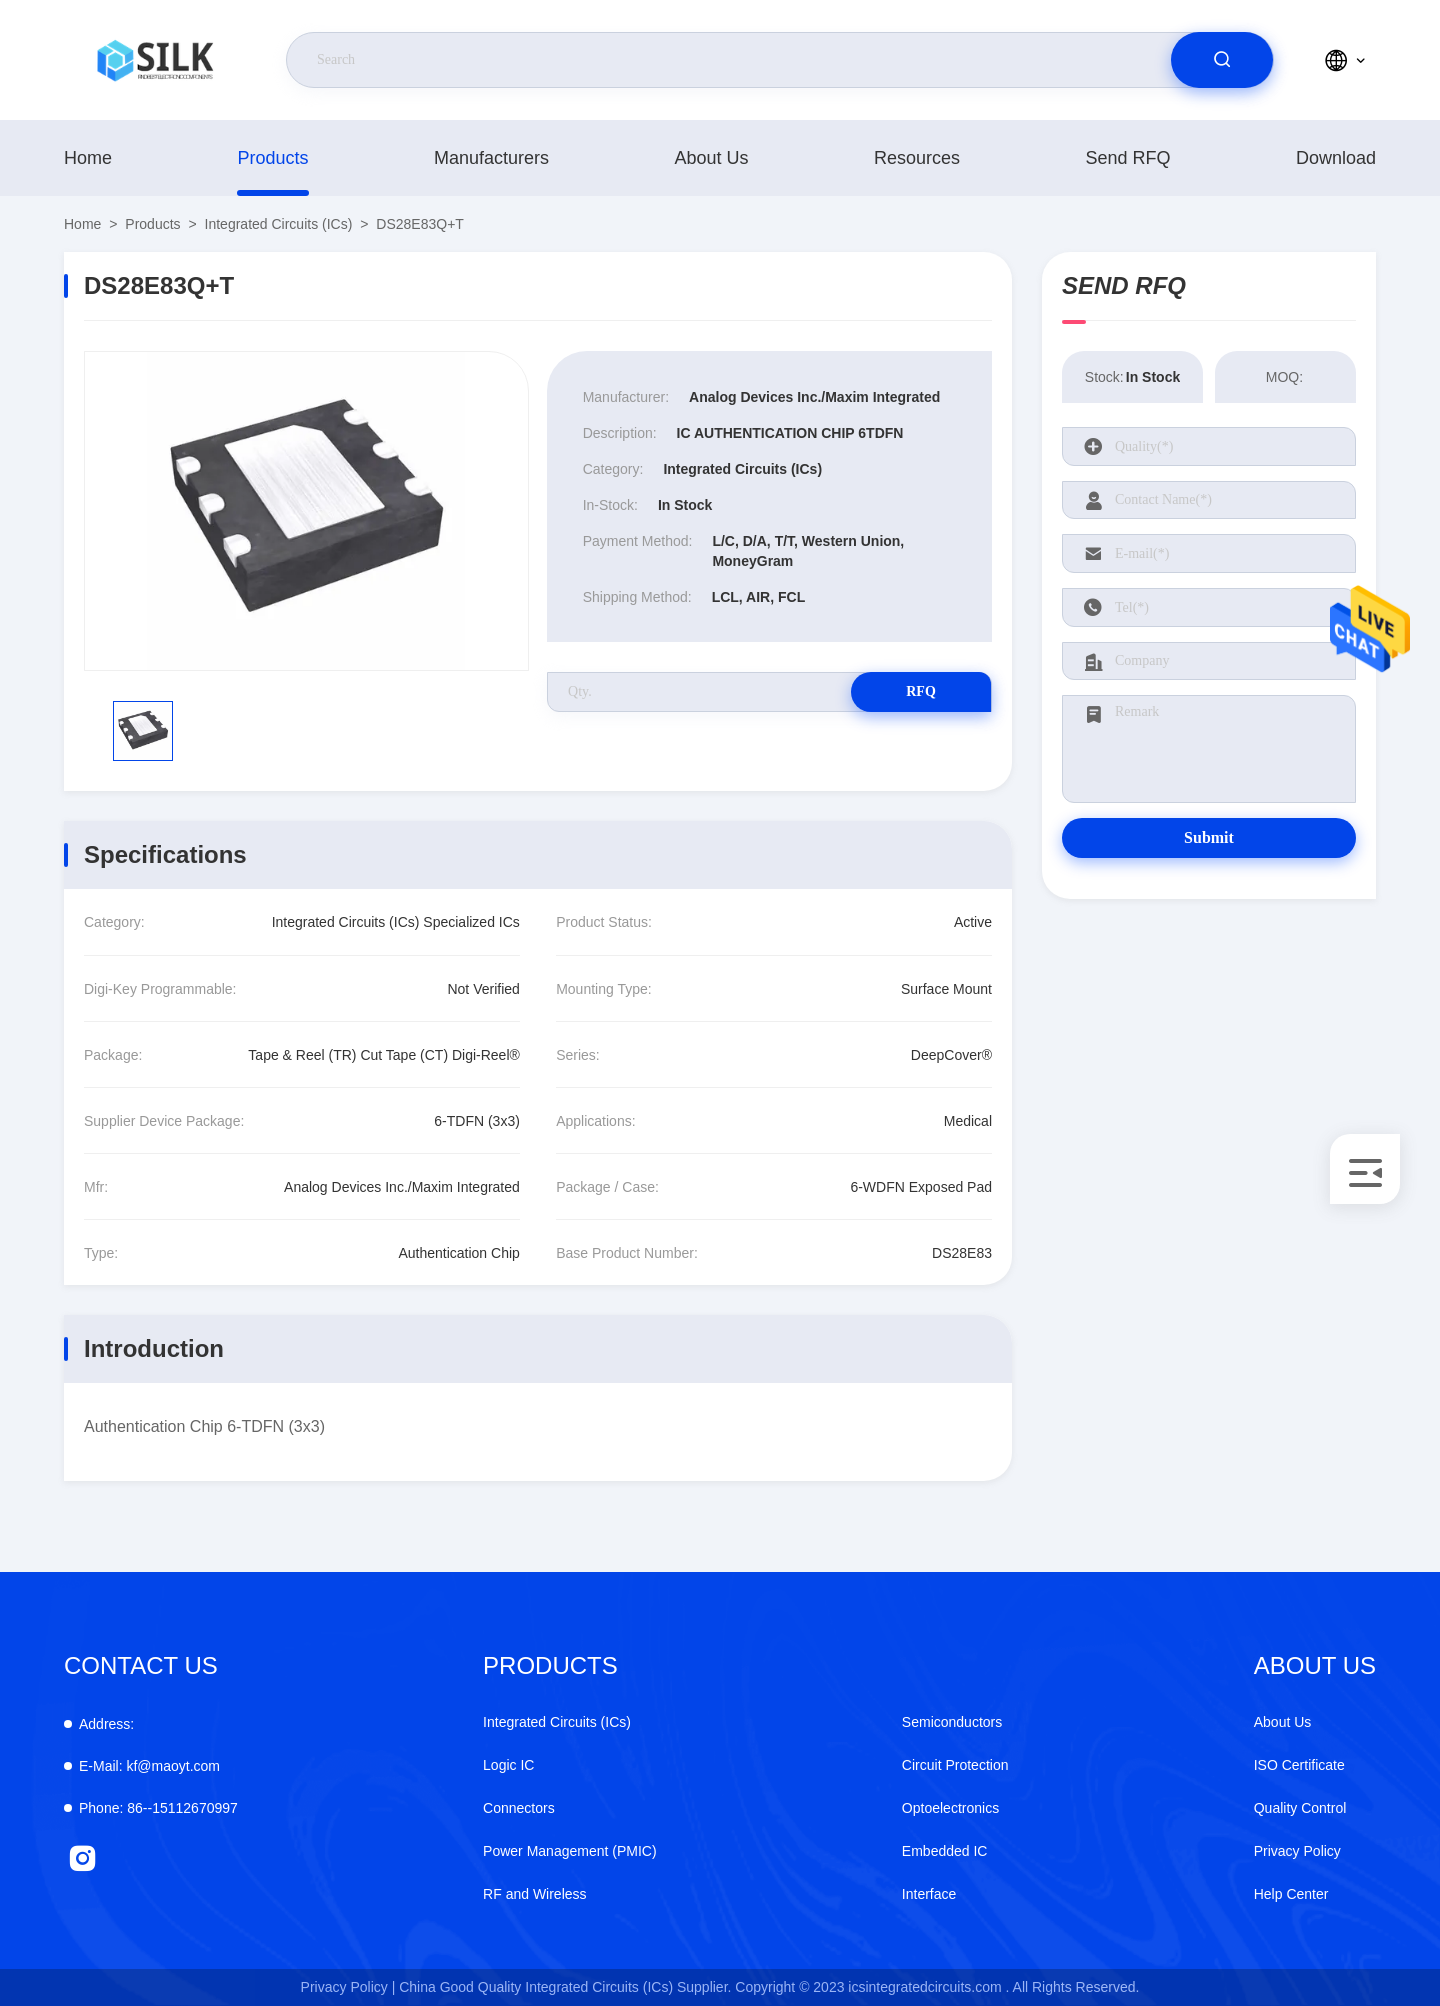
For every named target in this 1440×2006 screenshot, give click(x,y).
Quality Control (1300, 1808)
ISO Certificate (1299, 1765)
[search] (1222, 60)
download (1336, 158)
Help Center (1291, 1894)
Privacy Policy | (348, 1987)
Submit (1209, 837)
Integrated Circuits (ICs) (279, 224)
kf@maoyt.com (149, 1766)
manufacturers (491, 158)
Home (88, 158)
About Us (711, 158)
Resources (917, 158)
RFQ (921, 691)
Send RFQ (1127, 158)
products (272, 158)
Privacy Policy (1297, 1851)
